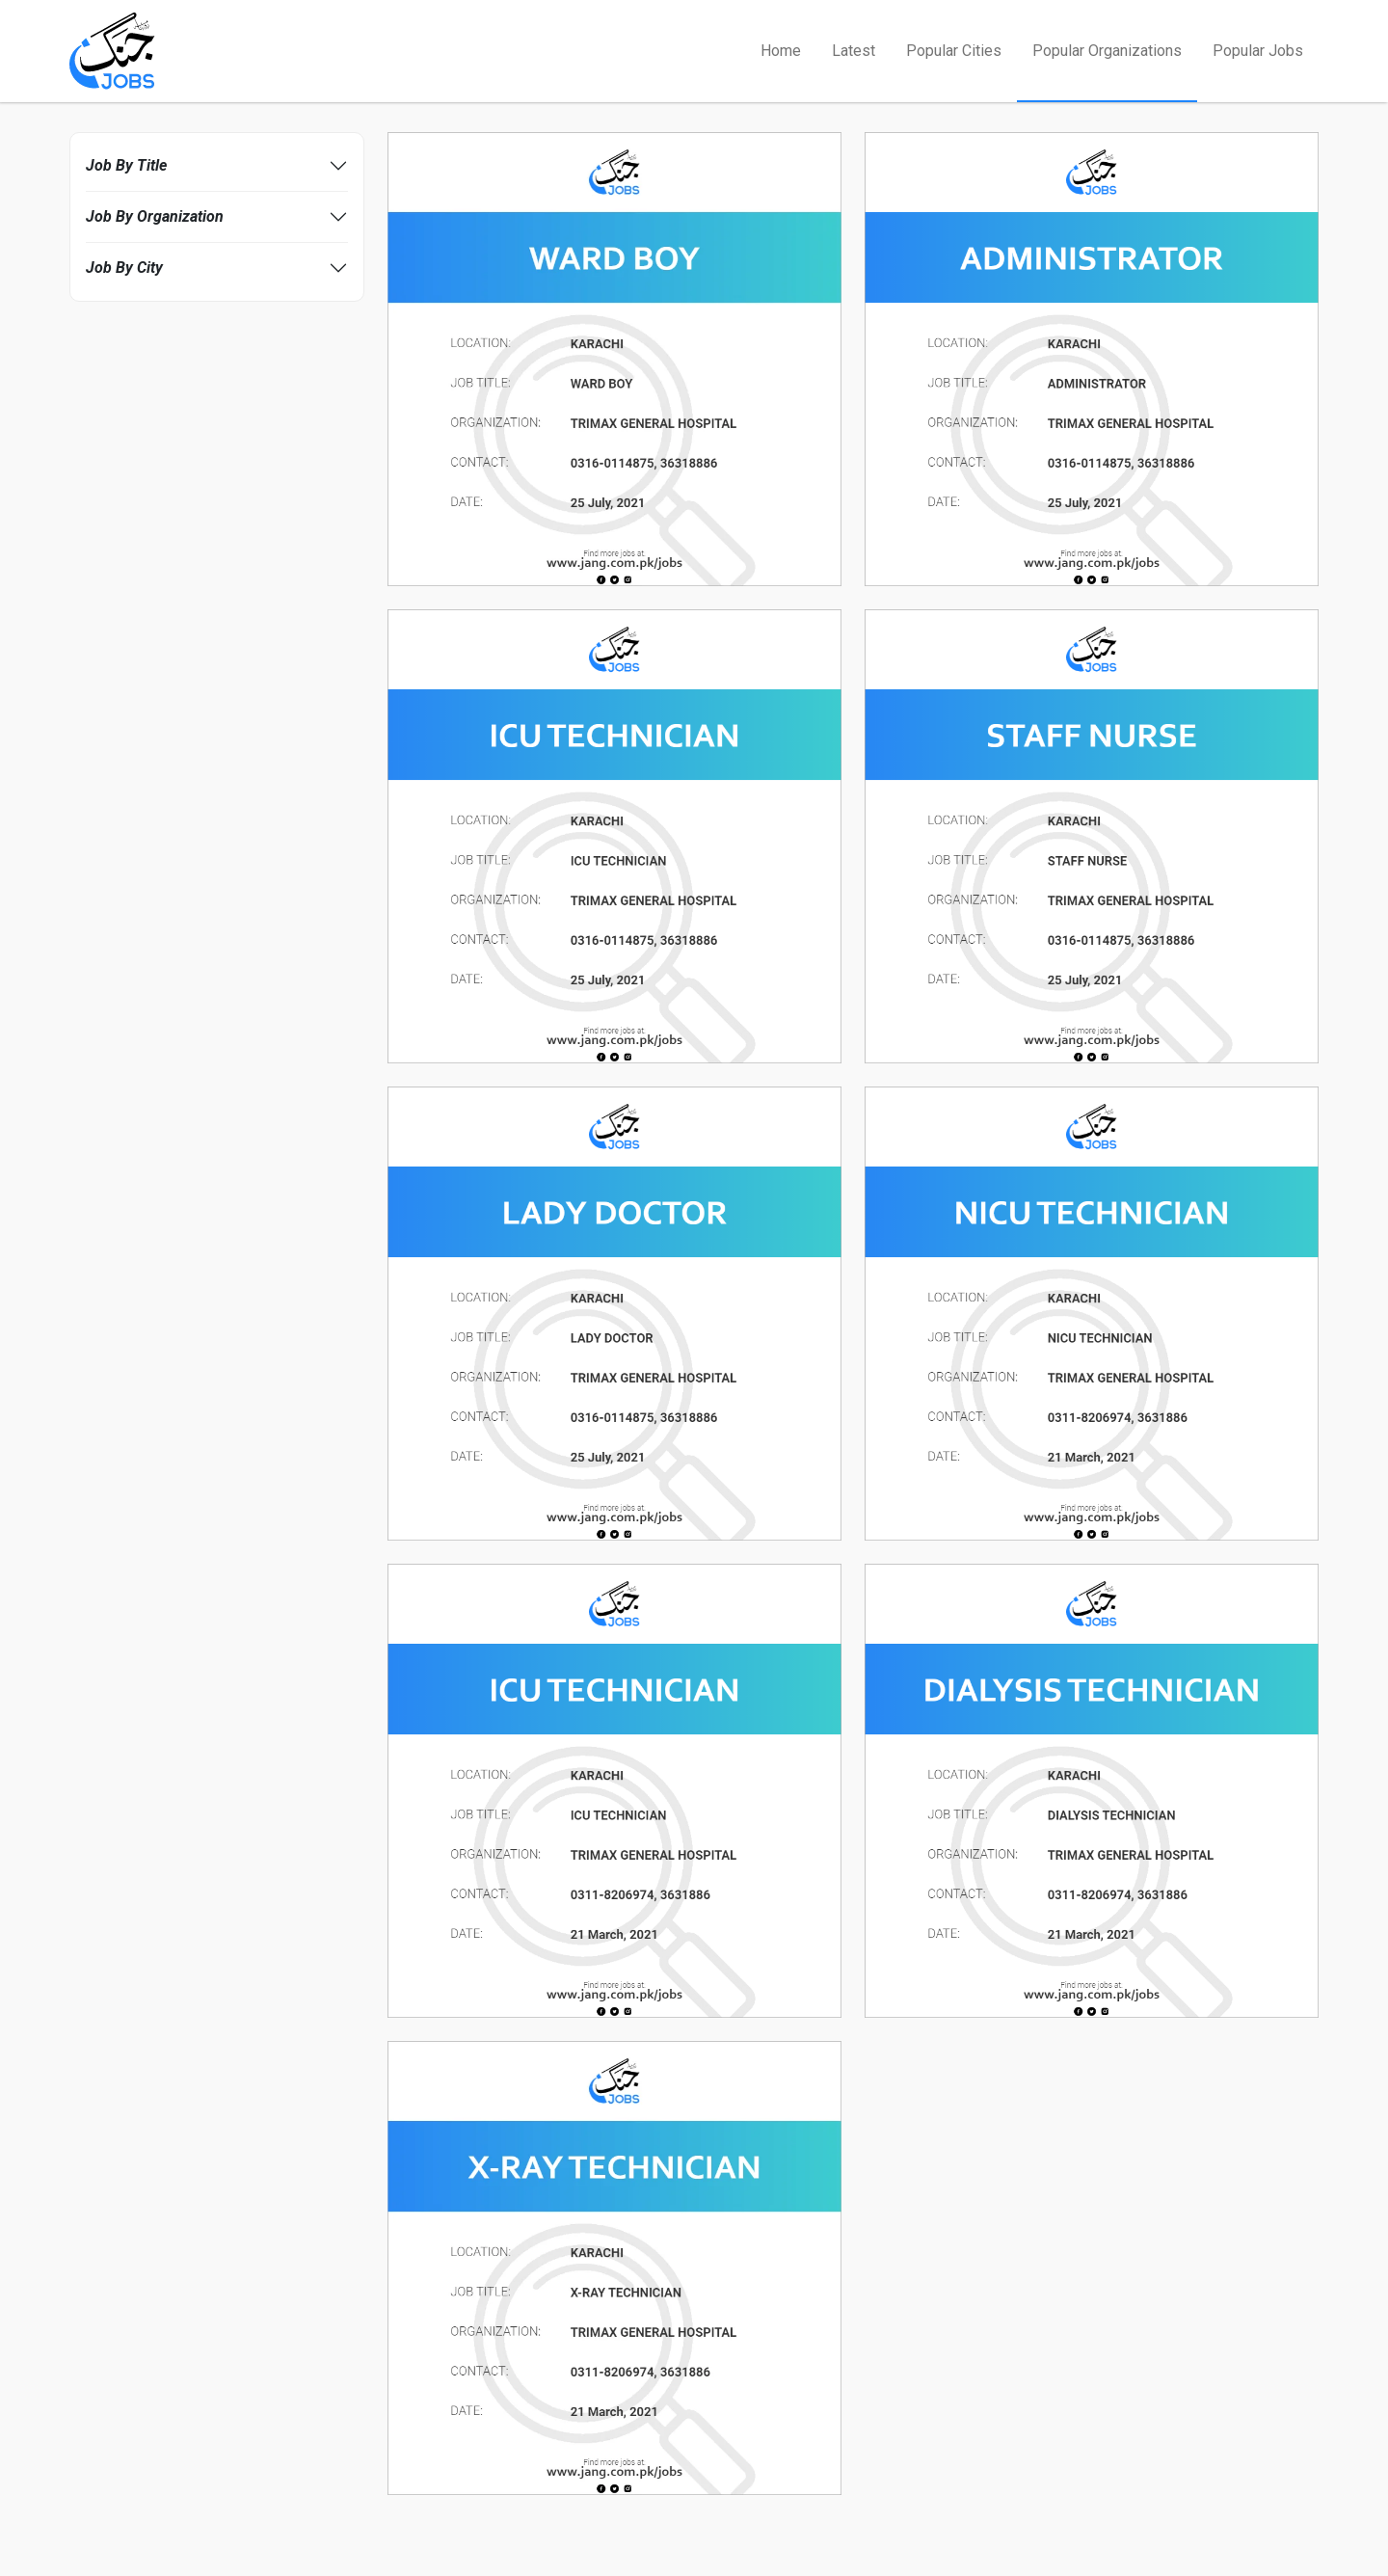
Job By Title (126, 165)
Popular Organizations (1107, 50)
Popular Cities (953, 50)
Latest (853, 50)
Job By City (124, 267)
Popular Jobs (1258, 50)
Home (781, 50)
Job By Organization (155, 216)
